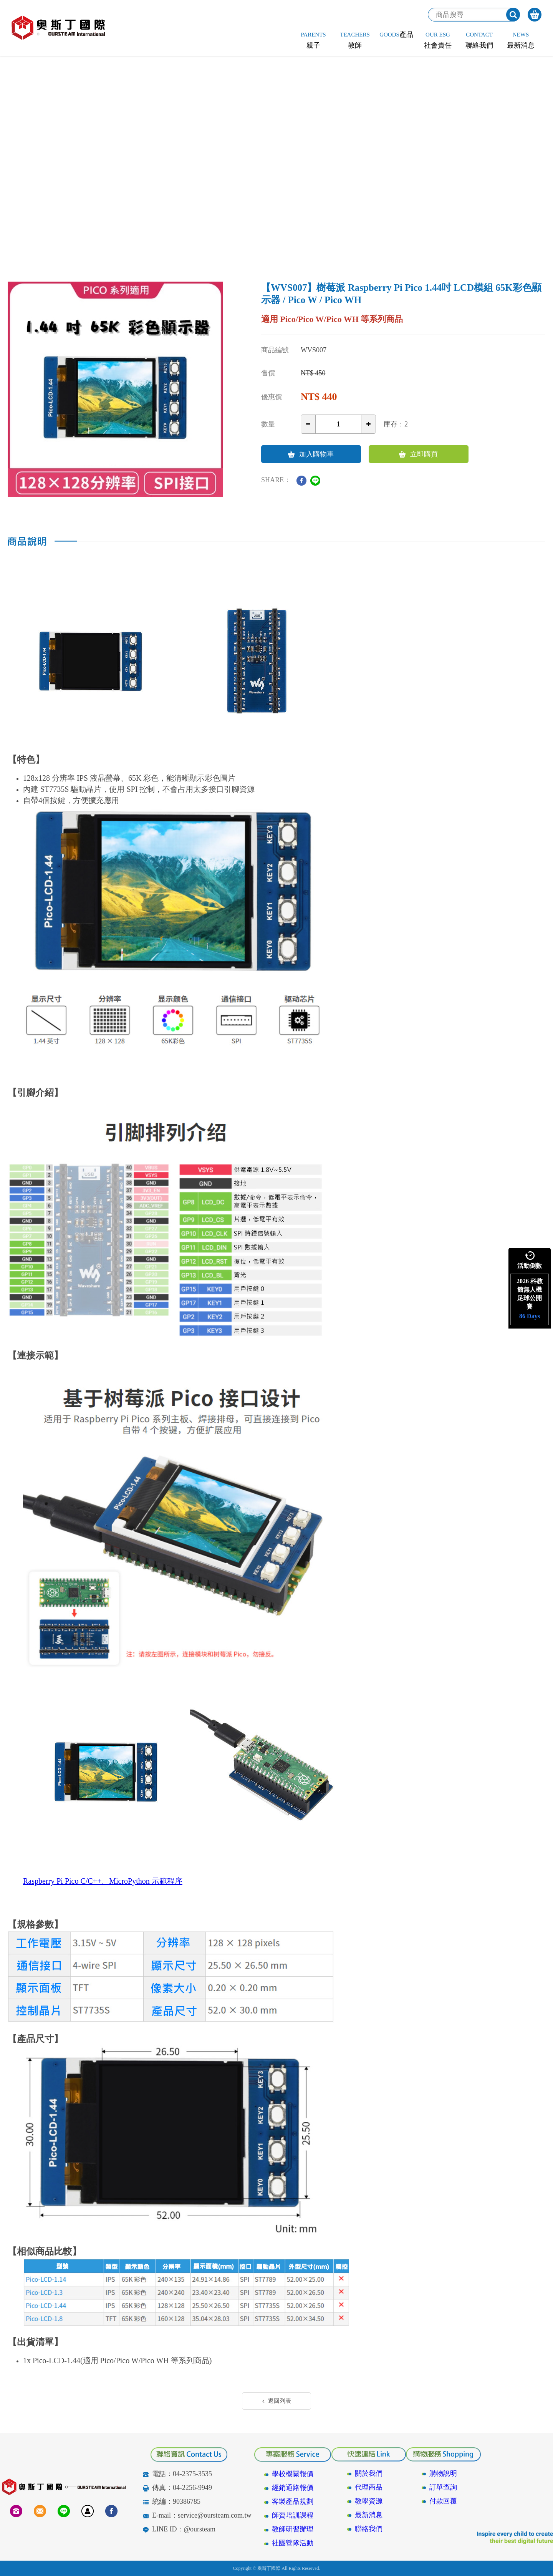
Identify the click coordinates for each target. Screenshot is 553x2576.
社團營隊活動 (292, 2543)
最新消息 (368, 2515)
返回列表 (276, 2401)
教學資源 (368, 2501)
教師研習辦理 (292, 2529)
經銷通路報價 (292, 2487)
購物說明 (443, 2473)
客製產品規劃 (292, 2501)
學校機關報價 (292, 2474)
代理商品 (368, 2487)
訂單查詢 (443, 2487)
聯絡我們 (368, 2529)
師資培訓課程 (292, 2515)
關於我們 (368, 2473)
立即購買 (418, 454)
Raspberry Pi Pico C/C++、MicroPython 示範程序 (102, 1881)
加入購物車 (311, 454)
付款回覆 (443, 2501)
